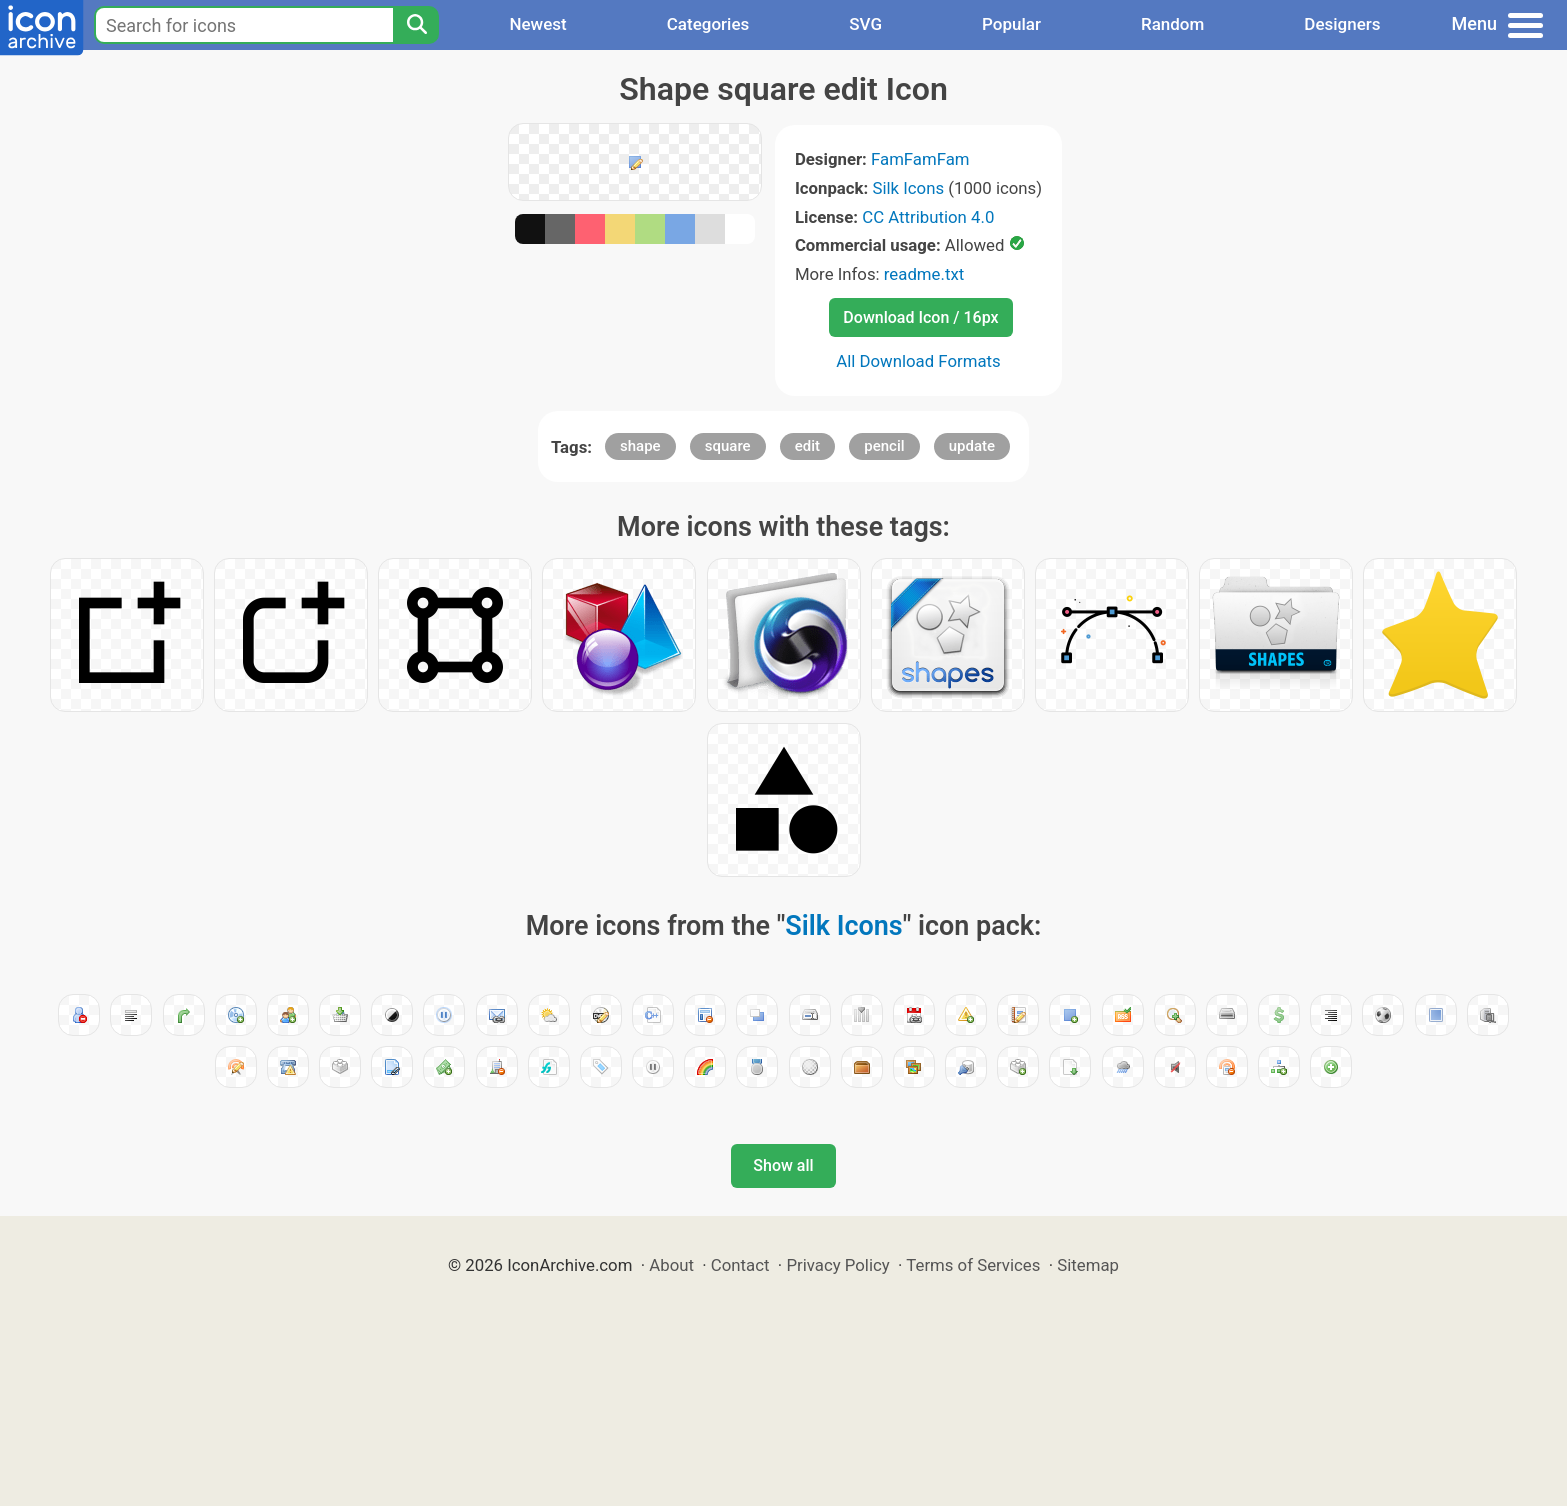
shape (640, 446)
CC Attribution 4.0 (928, 217)
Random (1172, 24)
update (972, 446)
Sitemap (1088, 1265)
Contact (740, 1265)
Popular (1011, 24)
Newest (537, 24)
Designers (1342, 24)
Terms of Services (973, 1265)
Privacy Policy (837, 1265)
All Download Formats (918, 361)
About (671, 1265)
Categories (708, 24)
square (728, 446)
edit (807, 446)
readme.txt (924, 274)
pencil (884, 446)
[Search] (416, 25)
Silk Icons (908, 188)
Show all (783, 1165)
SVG (865, 24)
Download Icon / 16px (920, 317)
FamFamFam (920, 159)
